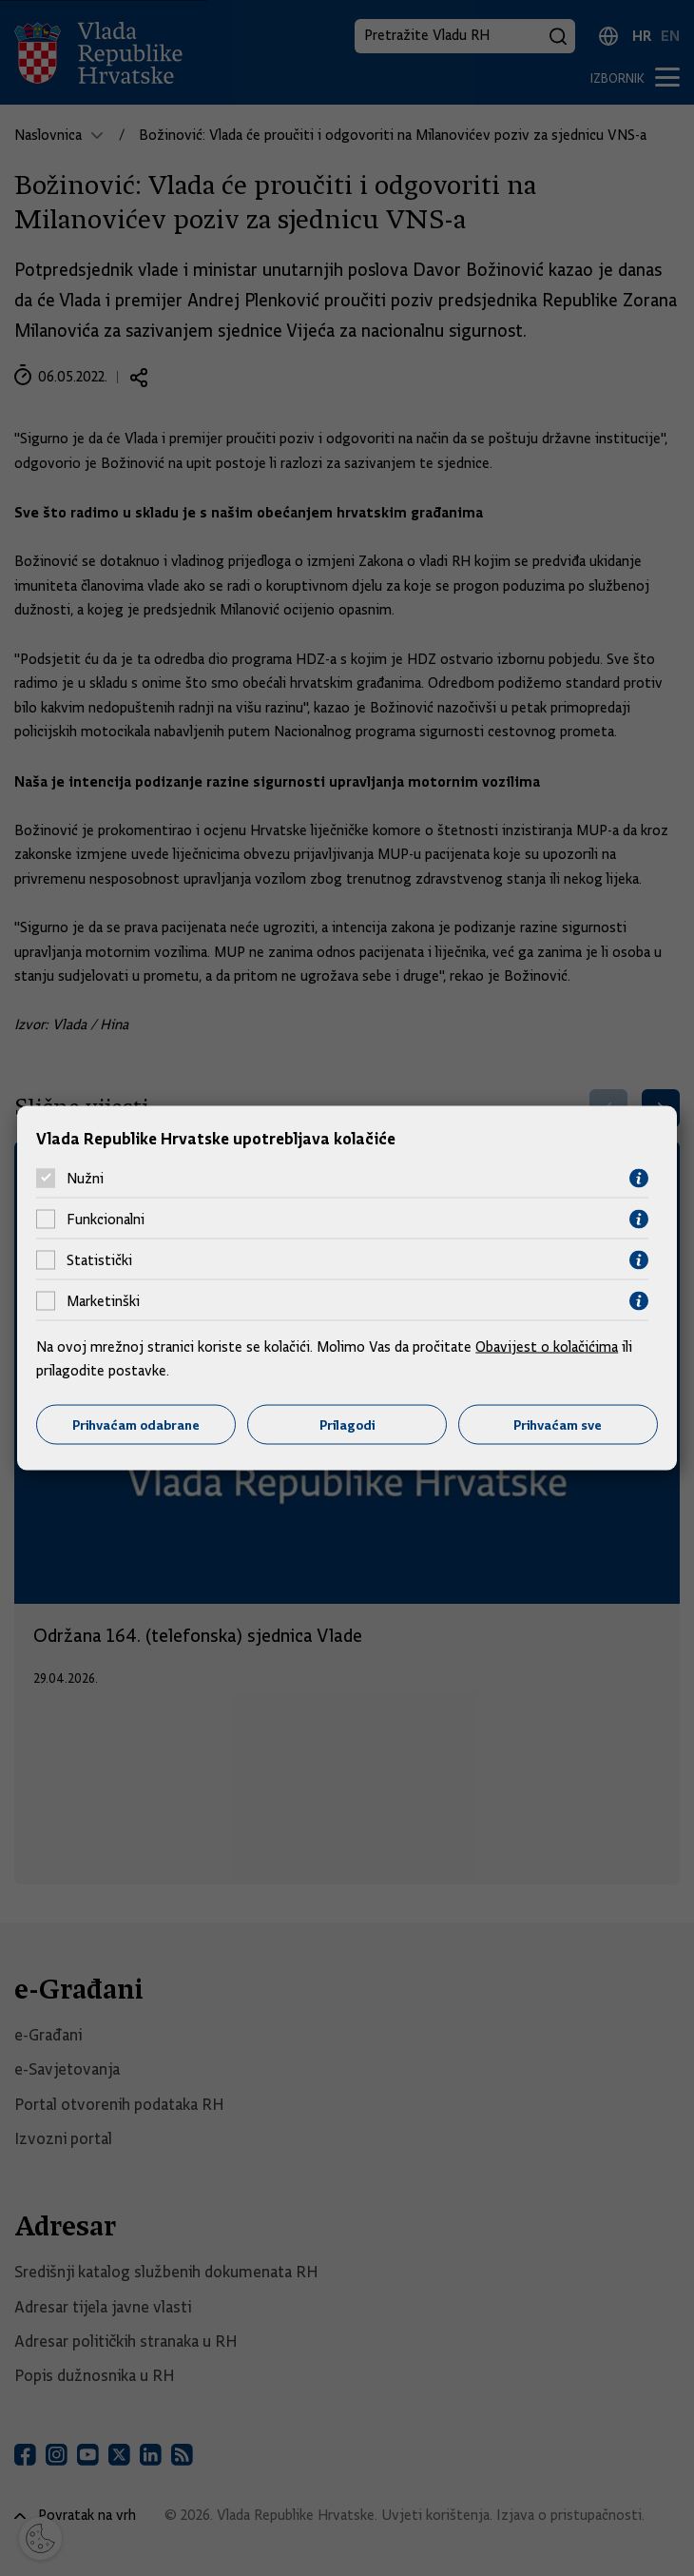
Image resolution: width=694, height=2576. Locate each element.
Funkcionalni (106, 1219)
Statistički (99, 1260)
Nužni (85, 1178)
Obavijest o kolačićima (546, 1346)
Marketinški (103, 1301)
